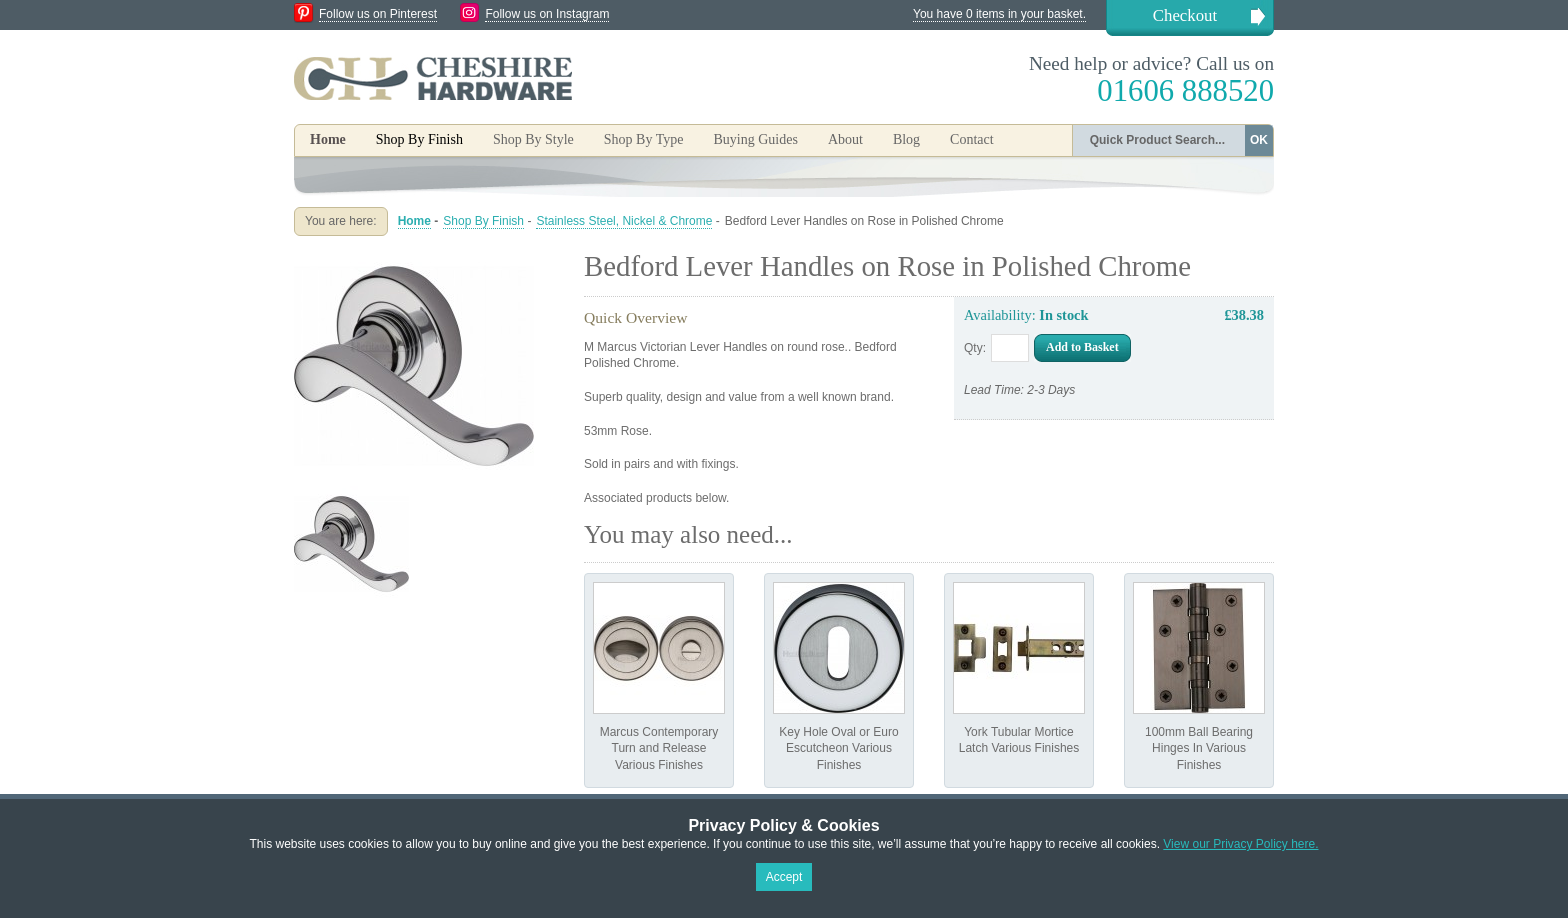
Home (328, 139)
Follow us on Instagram (547, 14)
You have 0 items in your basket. (999, 14)
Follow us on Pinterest (378, 14)
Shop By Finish (483, 221)
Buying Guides (755, 139)
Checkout (1185, 15)
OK (1259, 140)
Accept (784, 877)
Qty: (975, 348)
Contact (972, 139)
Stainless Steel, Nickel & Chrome (624, 221)
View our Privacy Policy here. (1240, 844)
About (845, 139)
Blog (906, 139)
